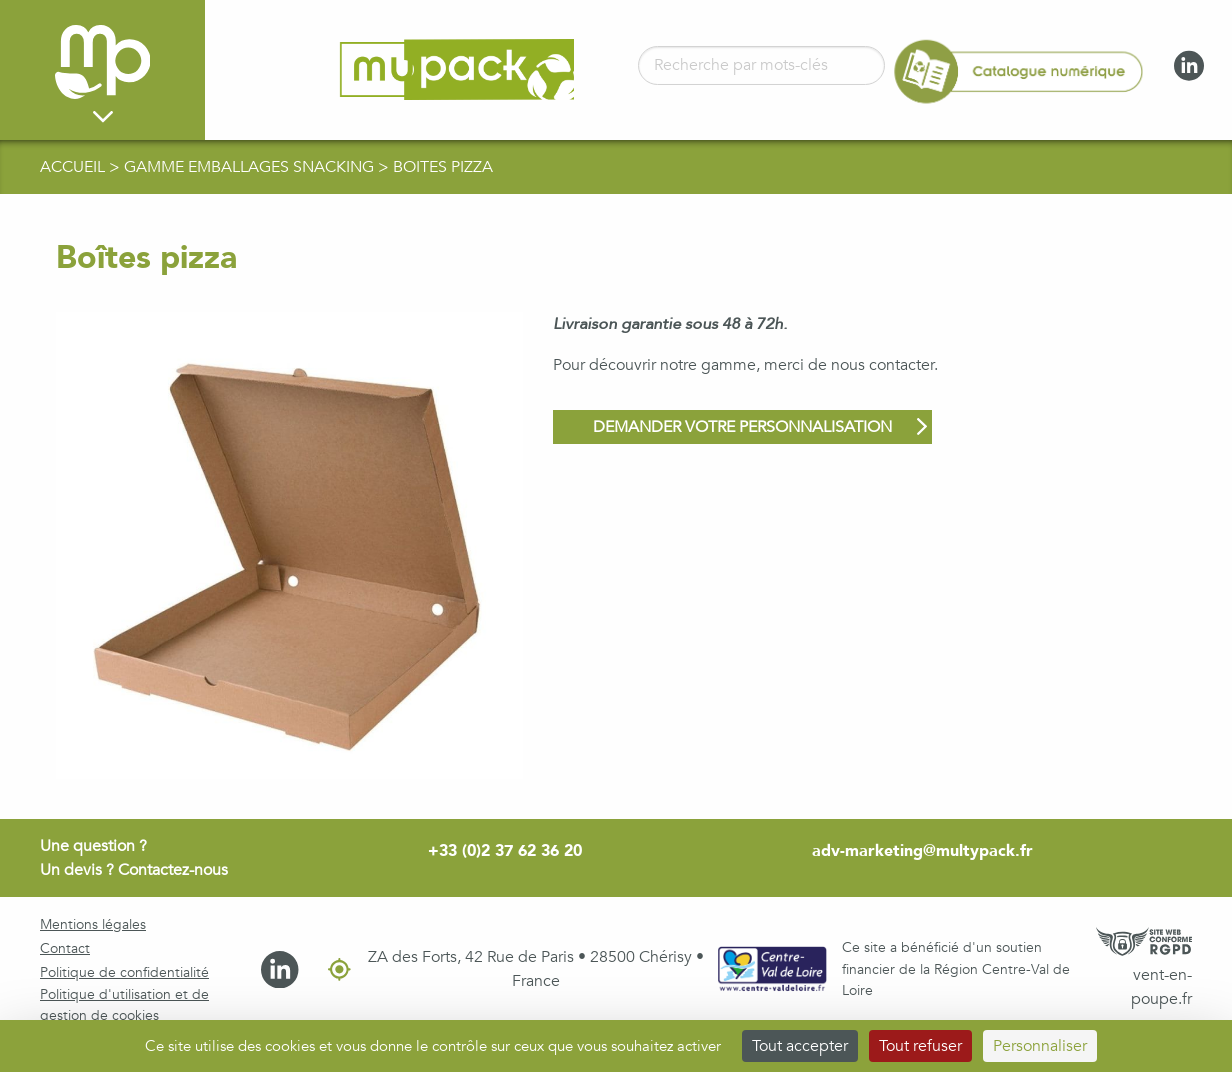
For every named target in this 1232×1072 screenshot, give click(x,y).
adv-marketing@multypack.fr (922, 851)
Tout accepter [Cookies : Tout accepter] (800, 1046)
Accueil (74, 167)
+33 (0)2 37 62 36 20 (505, 851)
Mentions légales (93, 924)
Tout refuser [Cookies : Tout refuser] (920, 1046)
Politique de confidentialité (124, 972)
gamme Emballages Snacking (251, 167)
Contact (65, 948)
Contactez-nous (173, 870)
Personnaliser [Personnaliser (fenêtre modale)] (1040, 1046)
